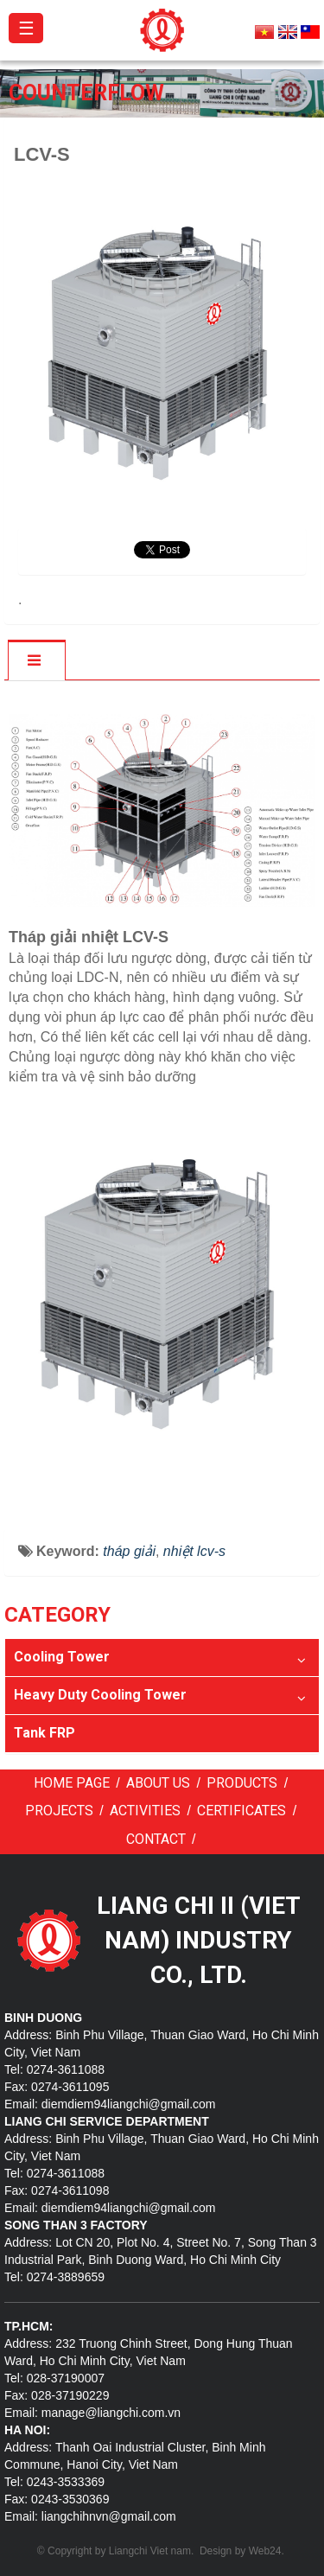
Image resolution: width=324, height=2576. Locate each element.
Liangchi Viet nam (150, 2551)
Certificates (241, 1810)
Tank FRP (44, 1733)
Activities (145, 1810)
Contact (156, 1839)
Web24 (265, 2551)
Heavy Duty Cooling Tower (100, 1695)
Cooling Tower (62, 1656)
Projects (59, 1810)
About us (158, 1783)
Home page (72, 1783)
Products (241, 1783)
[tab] (36, 661)
